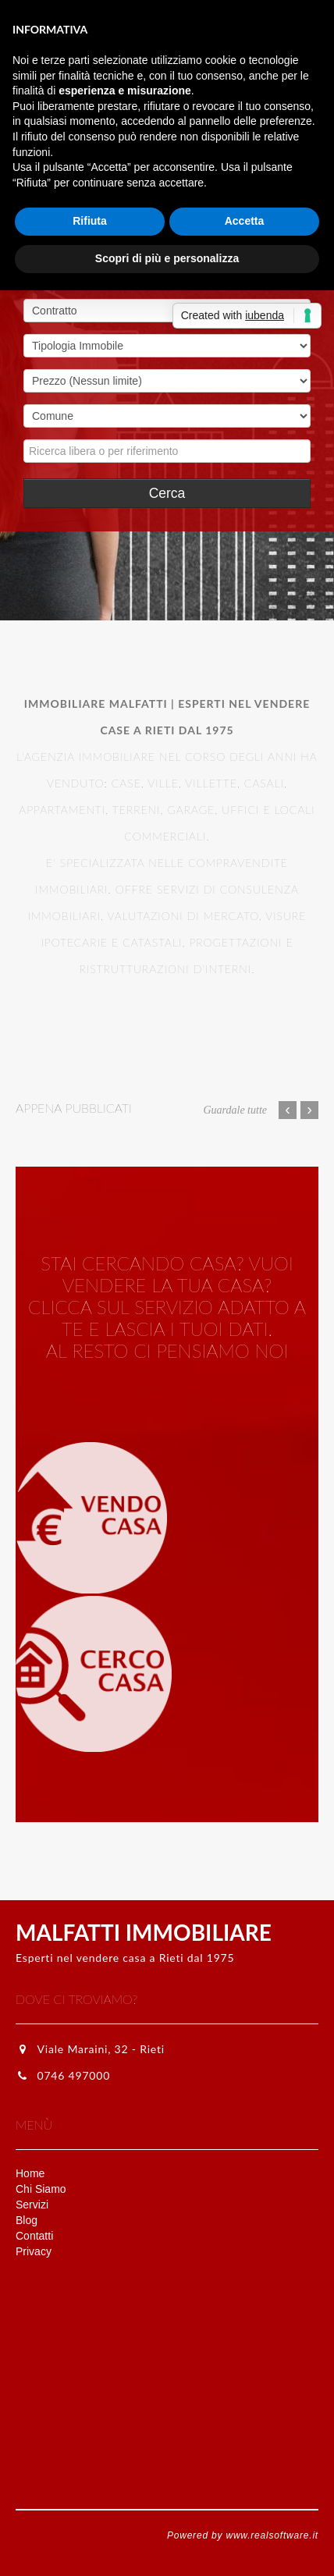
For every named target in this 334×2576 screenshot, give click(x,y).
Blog (26, 2220)
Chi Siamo (41, 2189)
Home (30, 2173)
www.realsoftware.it (272, 2535)
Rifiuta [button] (90, 221)
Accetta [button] (245, 221)
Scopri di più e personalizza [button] (167, 258)
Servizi (32, 2204)
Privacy (34, 2251)
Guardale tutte (235, 1110)
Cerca (167, 493)
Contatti (34, 2236)
